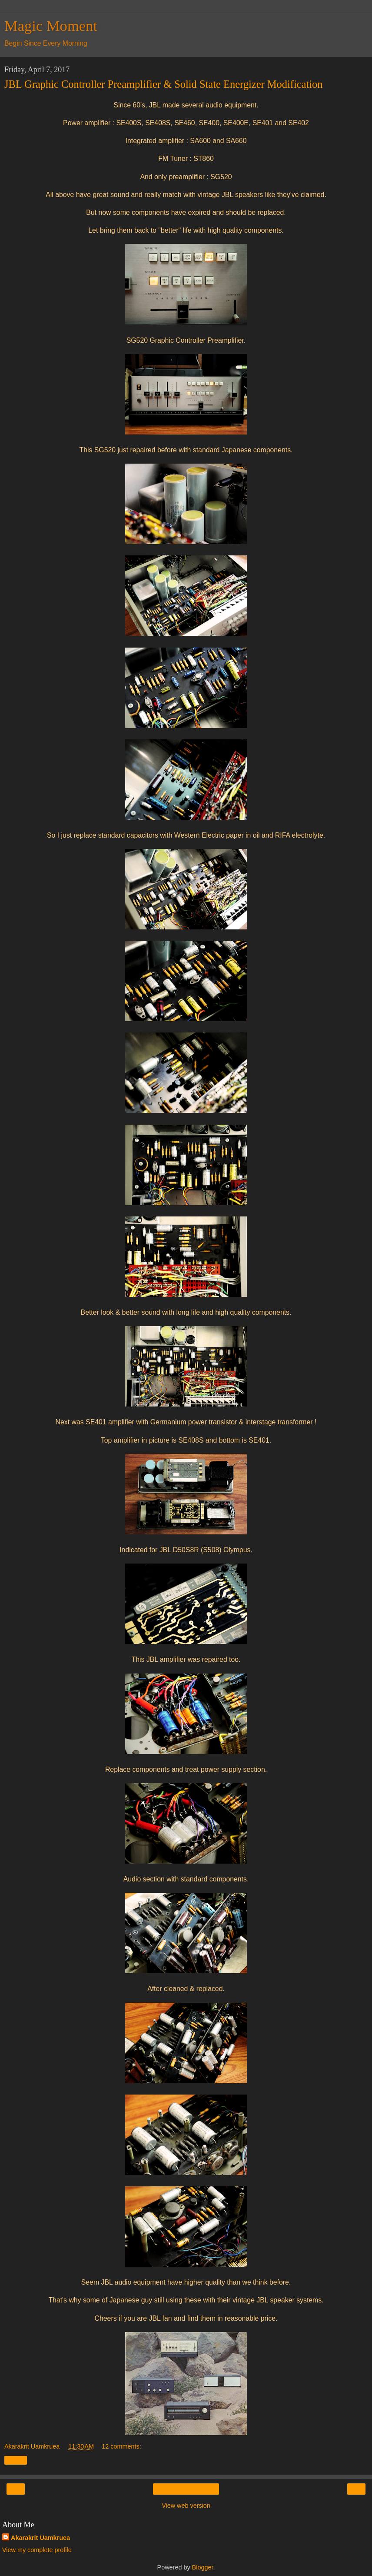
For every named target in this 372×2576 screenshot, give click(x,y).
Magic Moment (50, 25)
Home (186, 2489)
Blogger (202, 2567)
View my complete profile (37, 2549)
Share (16, 2460)
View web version (186, 2505)
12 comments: (121, 2446)
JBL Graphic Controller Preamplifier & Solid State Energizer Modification (163, 84)
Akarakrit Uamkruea (40, 2537)
